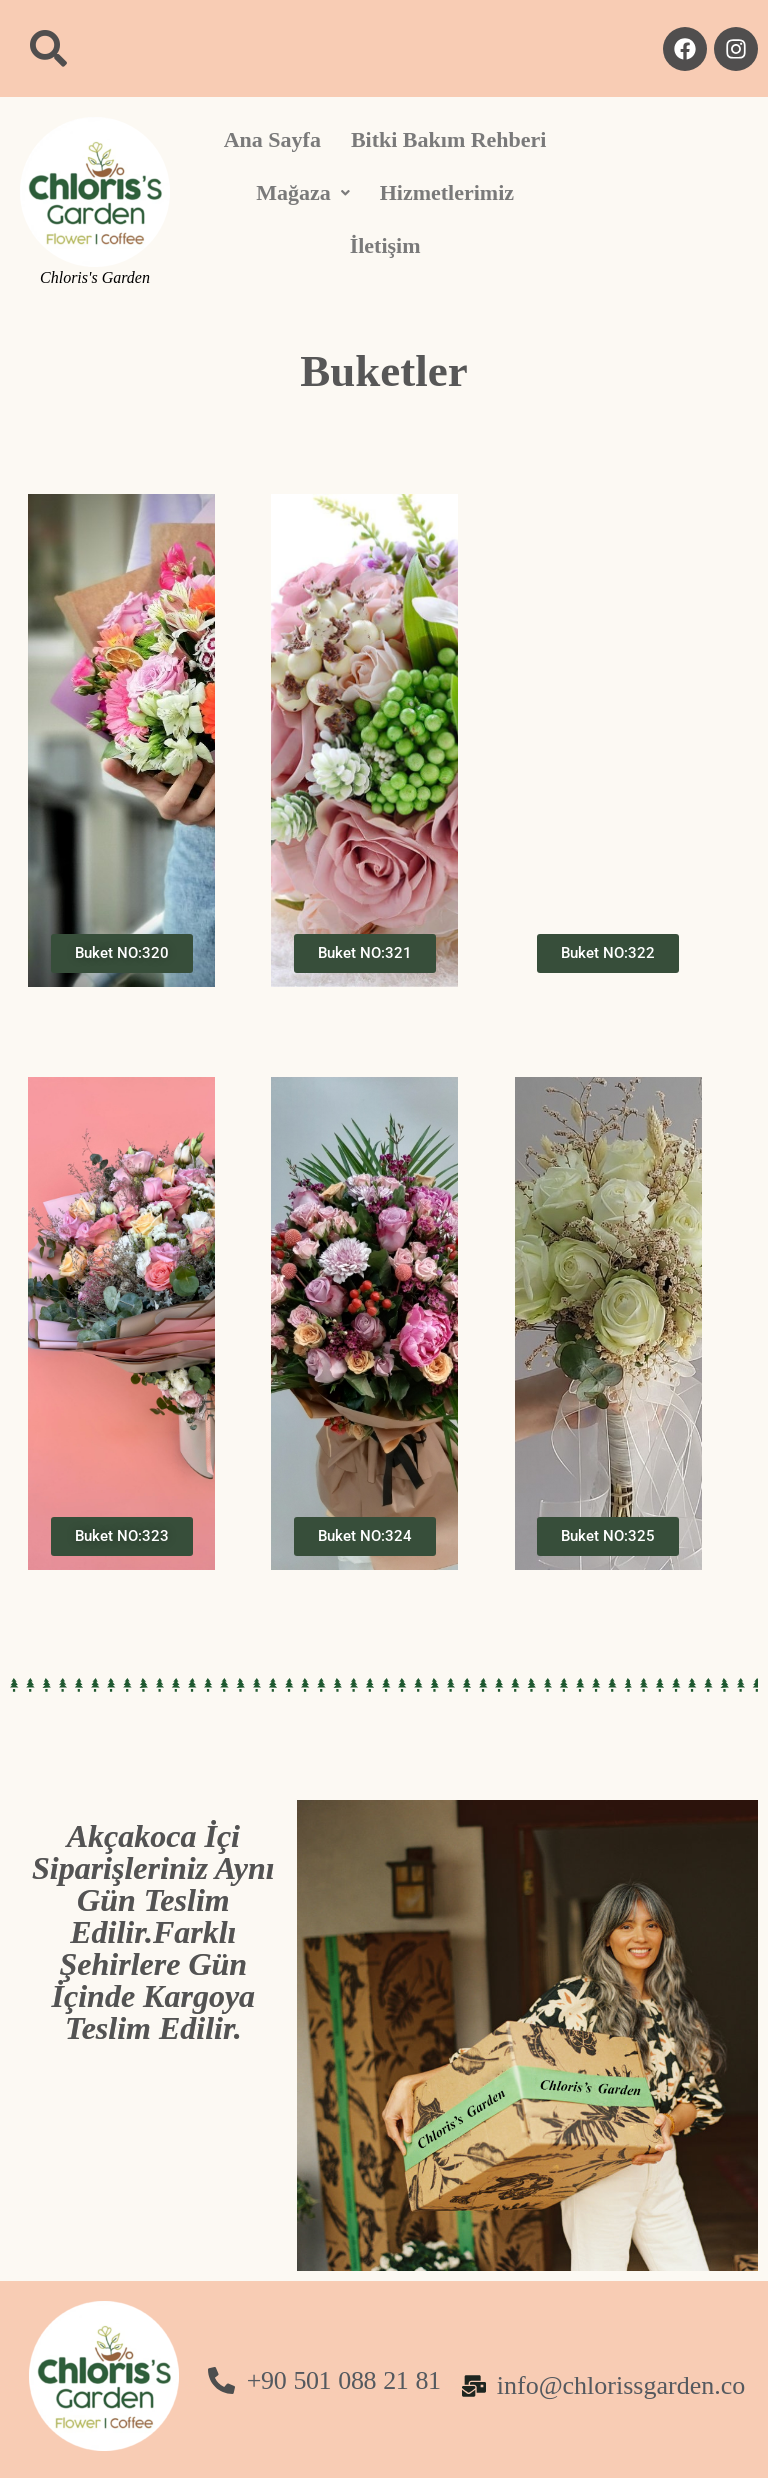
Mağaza (303, 192)
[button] (303, 193)
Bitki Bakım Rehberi (449, 139)
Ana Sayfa (272, 139)
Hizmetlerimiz (447, 192)
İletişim (385, 245)
